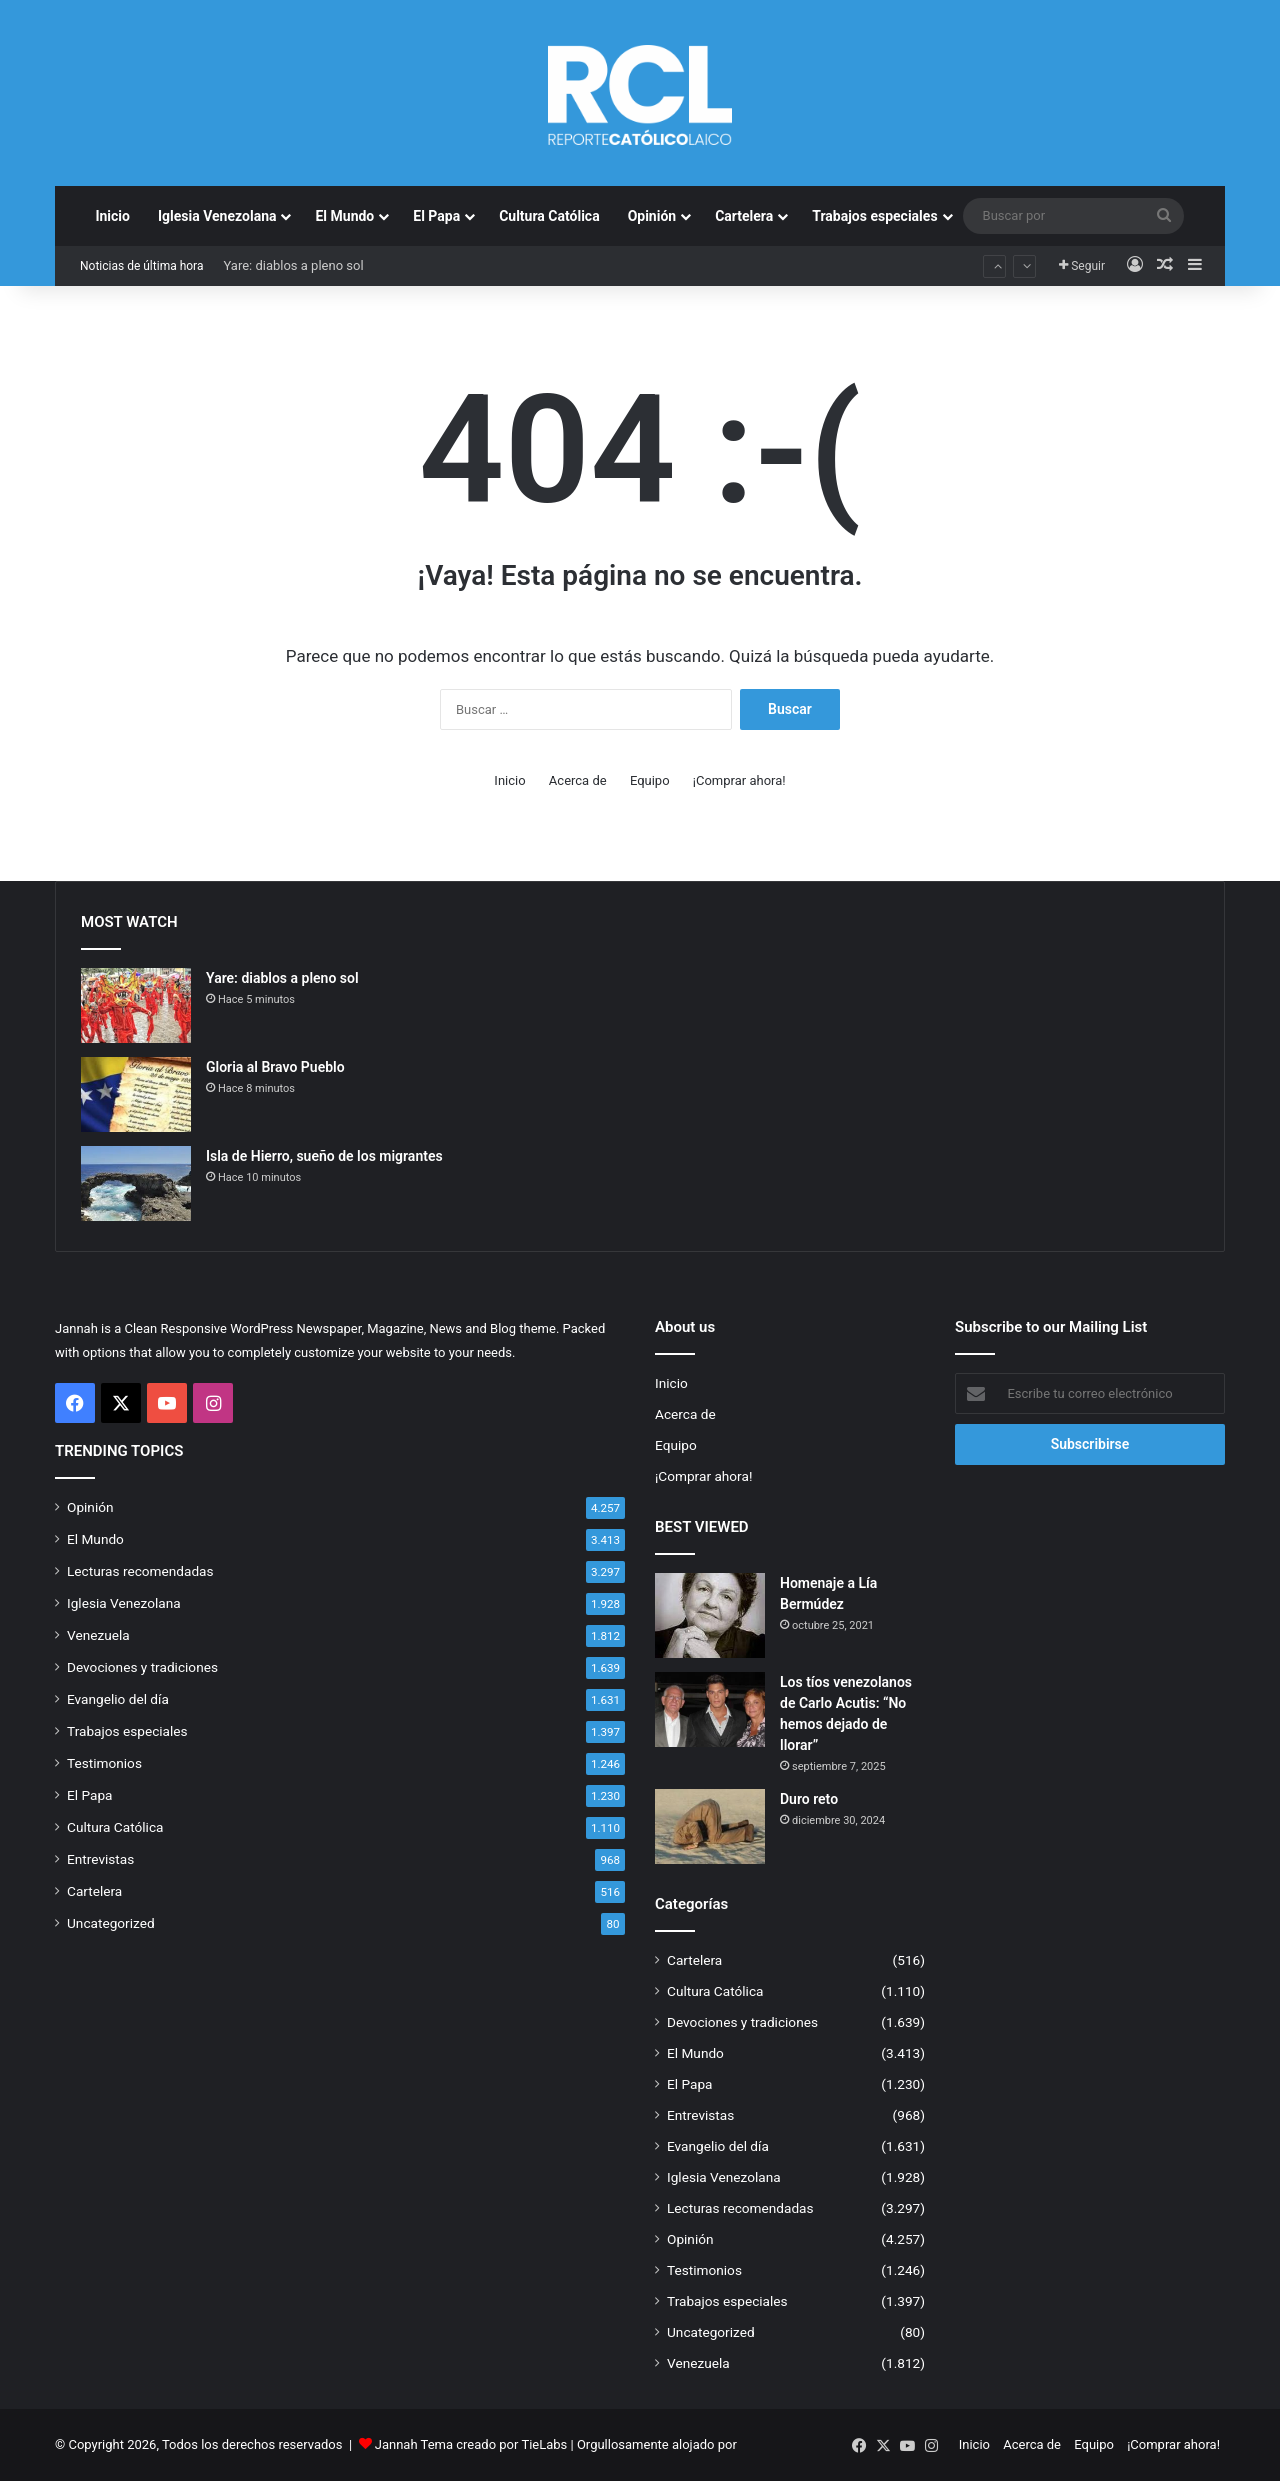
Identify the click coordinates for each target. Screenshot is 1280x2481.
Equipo (650, 780)
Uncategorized (111, 1923)
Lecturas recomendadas (140, 1571)
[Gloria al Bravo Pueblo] (136, 1094)
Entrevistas (100, 1859)
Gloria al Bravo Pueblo (275, 1067)
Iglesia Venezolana (217, 216)
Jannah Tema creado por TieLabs (471, 2444)
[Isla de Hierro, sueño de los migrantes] (136, 1183)
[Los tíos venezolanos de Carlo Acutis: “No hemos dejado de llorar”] (710, 1709)
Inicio (112, 216)
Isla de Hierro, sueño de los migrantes (324, 1156)
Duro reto (809, 1799)
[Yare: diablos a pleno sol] (136, 1005)
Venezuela (98, 1635)
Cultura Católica (549, 216)
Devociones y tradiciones (142, 1667)
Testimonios (104, 1763)
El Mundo (344, 216)
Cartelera (744, 216)
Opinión (652, 216)
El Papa (436, 216)
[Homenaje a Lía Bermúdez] (710, 1615)
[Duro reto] (710, 1826)
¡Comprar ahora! (739, 780)
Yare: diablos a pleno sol (293, 265)
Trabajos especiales (874, 216)
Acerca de (578, 780)
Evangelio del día (118, 1699)
